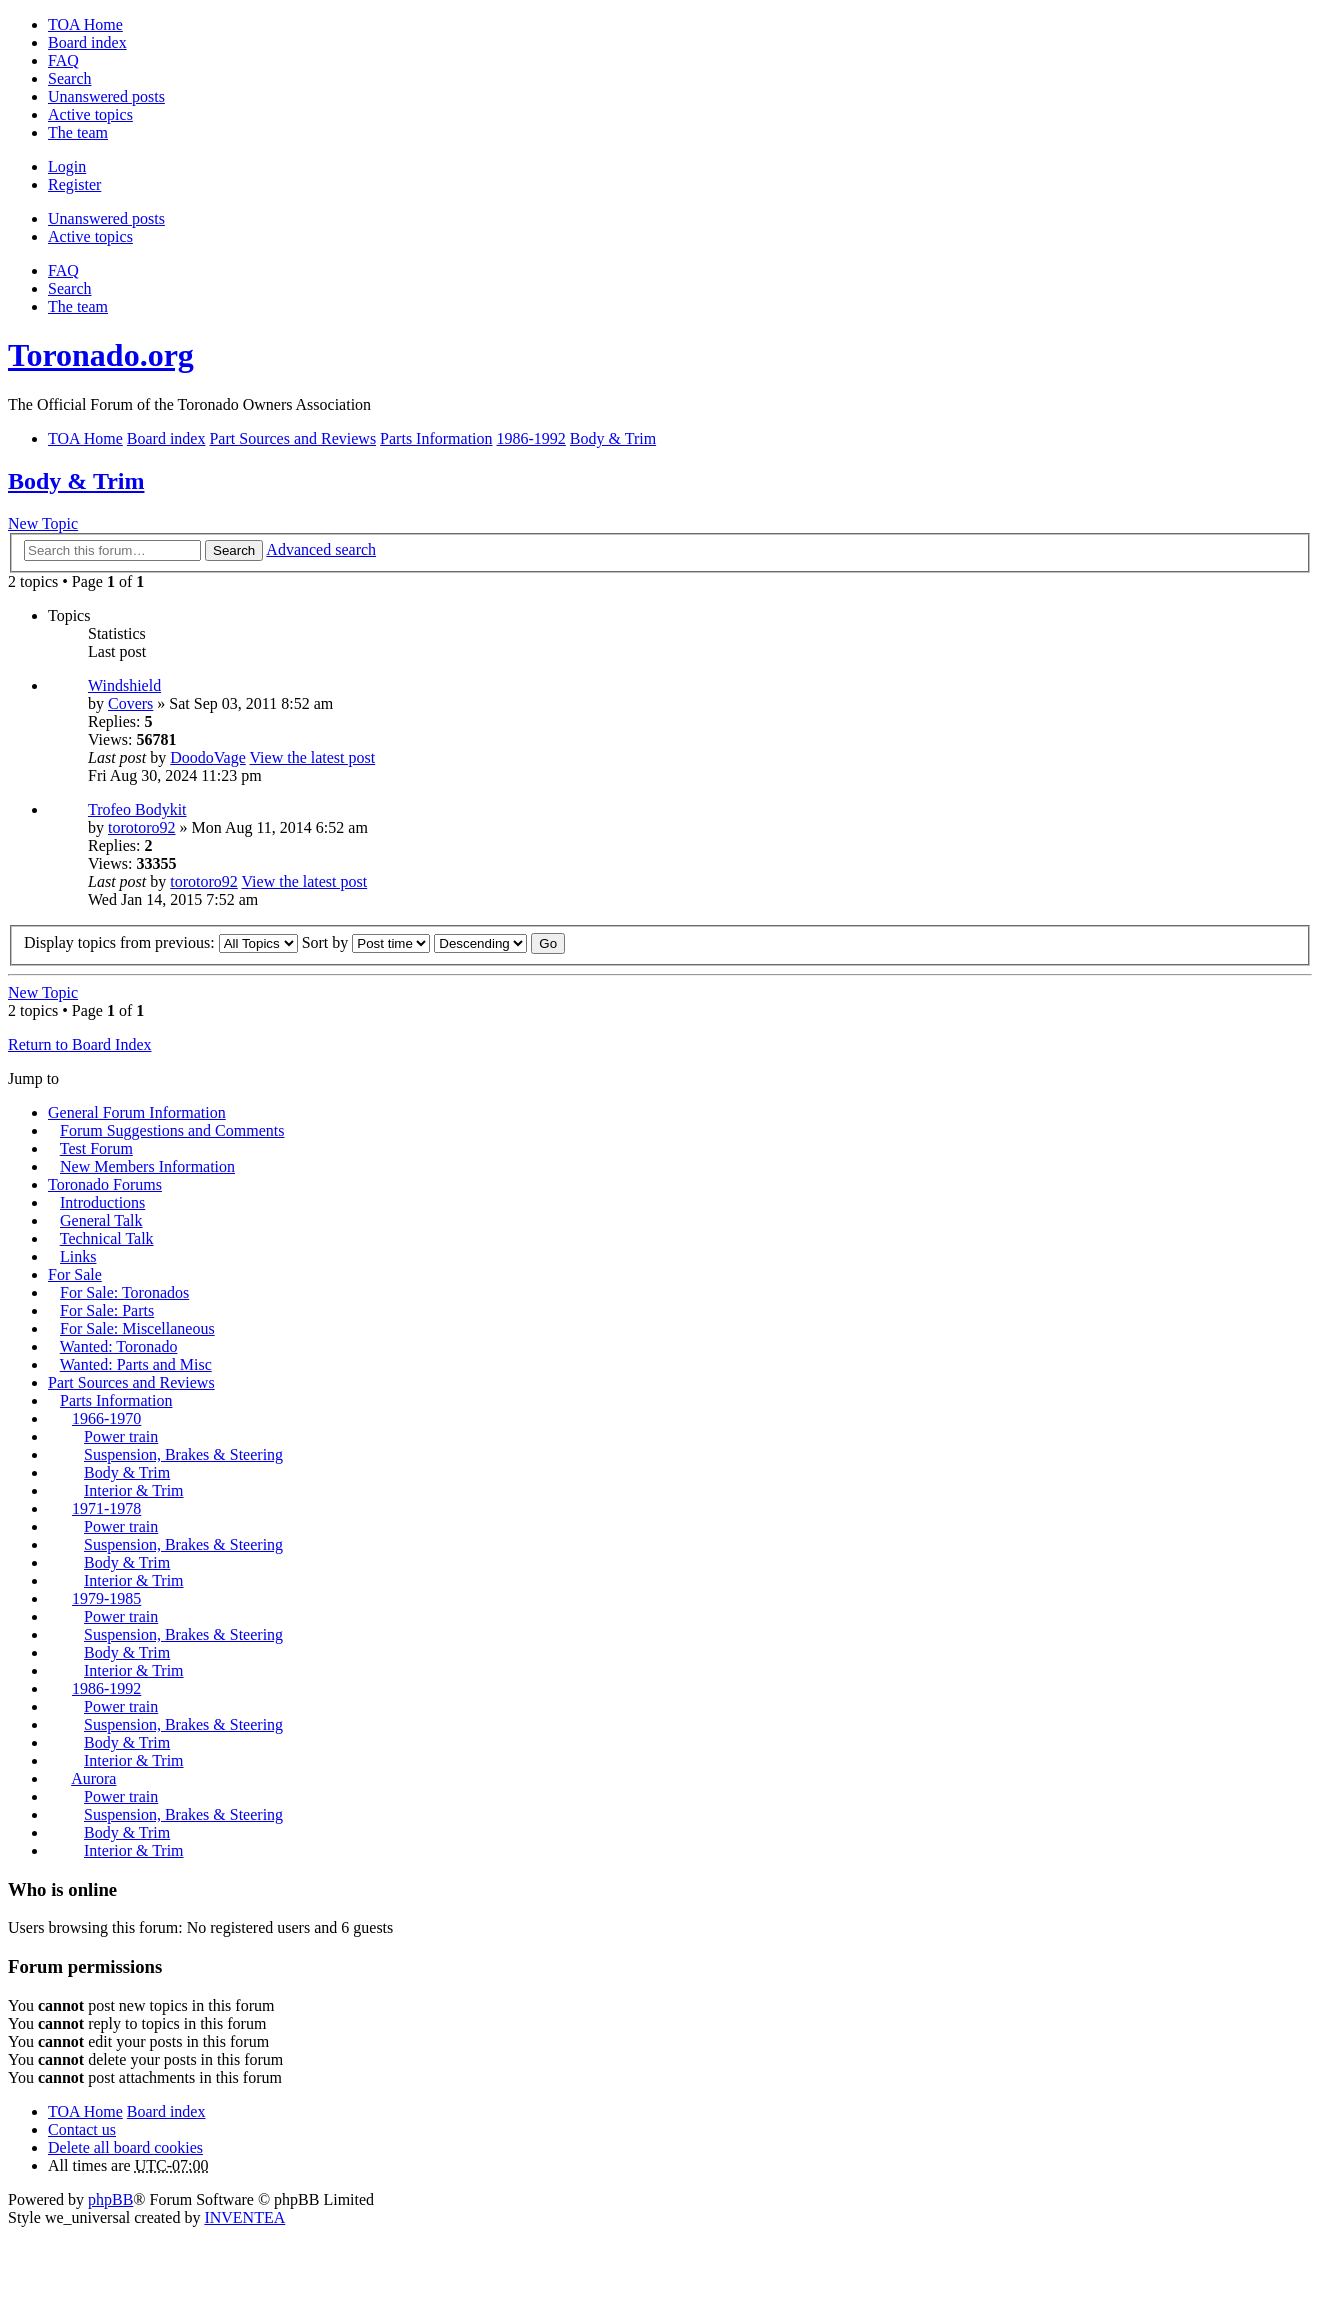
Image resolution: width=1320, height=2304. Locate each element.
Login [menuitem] (67, 166)
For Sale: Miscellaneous (137, 1328)
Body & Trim (76, 481)
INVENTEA (244, 2217)
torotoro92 (142, 827)
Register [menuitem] (74, 184)
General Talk (101, 1220)
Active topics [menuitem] (90, 114)
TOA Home (85, 2111)
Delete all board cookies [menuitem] (125, 2147)
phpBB (110, 2199)
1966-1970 (106, 1418)
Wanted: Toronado (119, 1346)
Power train (121, 1436)
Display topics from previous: (161, 942)
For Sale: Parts (107, 1310)
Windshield (124, 685)
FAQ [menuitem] (63, 60)
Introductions (102, 1202)
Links (78, 1256)
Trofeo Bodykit (137, 809)
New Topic (43, 523)
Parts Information (116, 1400)
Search (234, 550)
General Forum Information (137, 1112)
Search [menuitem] (70, 78)
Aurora (93, 1778)
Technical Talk (107, 1238)
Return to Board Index (80, 1044)
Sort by (366, 942)
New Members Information (147, 1166)
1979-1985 (106, 1598)
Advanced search (321, 549)
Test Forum (96, 1148)
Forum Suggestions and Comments (172, 1130)
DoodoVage (208, 757)
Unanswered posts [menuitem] (106, 96)
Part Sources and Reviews (131, 1382)
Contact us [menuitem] (82, 2129)
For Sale (75, 1274)
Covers (130, 703)
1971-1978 (106, 1508)
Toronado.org (101, 355)
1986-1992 (106, 1688)
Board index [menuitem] (87, 42)
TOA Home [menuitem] (85, 24)
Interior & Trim (134, 1490)
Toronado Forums (105, 1184)
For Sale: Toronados (124, 1292)
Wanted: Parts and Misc (136, 1364)
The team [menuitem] (78, 132)
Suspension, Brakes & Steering (183, 1454)
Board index (166, 2111)
